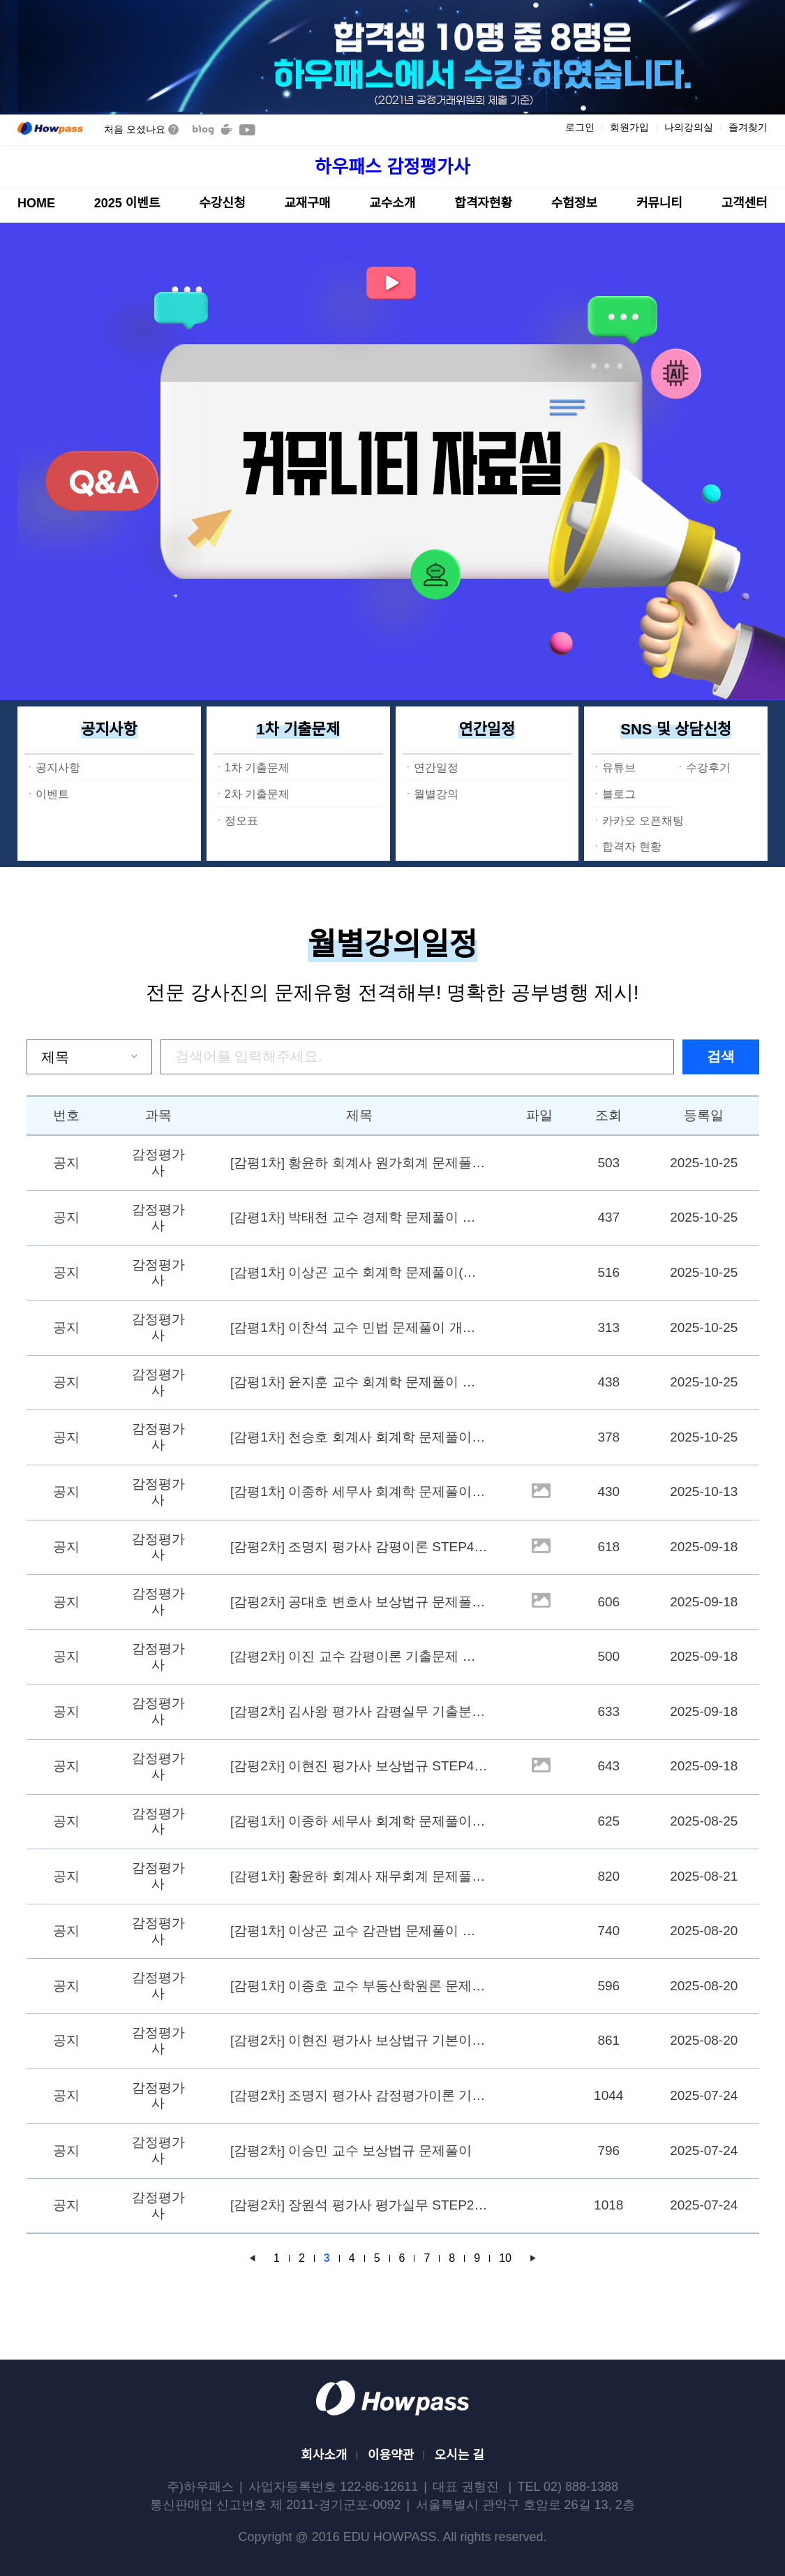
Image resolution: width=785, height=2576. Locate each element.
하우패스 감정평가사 (392, 166)
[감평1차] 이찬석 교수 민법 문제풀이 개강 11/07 (359, 1327)
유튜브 (619, 767)
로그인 (580, 127)
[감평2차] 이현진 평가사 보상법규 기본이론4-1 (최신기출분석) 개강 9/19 (359, 2040)
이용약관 (391, 2455)
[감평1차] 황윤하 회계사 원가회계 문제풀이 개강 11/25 (359, 1162)
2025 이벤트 (127, 203)
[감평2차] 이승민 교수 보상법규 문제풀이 (351, 2150)
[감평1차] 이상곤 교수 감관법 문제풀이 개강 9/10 (359, 1930)
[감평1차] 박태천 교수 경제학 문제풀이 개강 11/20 (359, 1217)
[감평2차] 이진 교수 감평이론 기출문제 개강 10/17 (359, 1656)
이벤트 (52, 794)
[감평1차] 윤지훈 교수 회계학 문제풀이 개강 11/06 (359, 1382)
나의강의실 (688, 127)
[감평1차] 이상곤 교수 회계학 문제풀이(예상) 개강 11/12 (359, 1272)
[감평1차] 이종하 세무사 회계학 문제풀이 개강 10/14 (359, 1491)
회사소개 (324, 2455)
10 (505, 2258)
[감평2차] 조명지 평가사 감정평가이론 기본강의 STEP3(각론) (359, 2095)
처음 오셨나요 (141, 129)
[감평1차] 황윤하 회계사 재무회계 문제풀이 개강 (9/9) (359, 1876)
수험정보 (574, 203)
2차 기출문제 (257, 794)
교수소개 (392, 203)
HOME (36, 203)
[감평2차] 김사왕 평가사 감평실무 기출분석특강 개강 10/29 (359, 1711)
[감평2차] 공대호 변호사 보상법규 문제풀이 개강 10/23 (359, 1601)
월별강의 (436, 794)
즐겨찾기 (748, 127)
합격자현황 (483, 203)
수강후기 (708, 767)
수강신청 (222, 203)
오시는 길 (459, 2455)
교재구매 (307, 203)
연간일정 (486, 729)
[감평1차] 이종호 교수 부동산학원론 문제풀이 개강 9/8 (359, 1985)
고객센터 (745, 203)
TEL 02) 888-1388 (568, 2487)
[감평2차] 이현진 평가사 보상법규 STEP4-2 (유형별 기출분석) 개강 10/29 (359, 1766)
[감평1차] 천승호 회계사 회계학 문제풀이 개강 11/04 (359, 1437)
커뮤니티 (659, 203)
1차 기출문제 (298, 729)
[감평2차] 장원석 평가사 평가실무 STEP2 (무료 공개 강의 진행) (359, 2205)
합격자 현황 (631, 846)
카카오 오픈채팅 (642, 821)
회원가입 (629, 127)
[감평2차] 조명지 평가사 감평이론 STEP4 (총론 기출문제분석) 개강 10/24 (359, 1546)
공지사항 (109, 729)
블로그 (619, 794)
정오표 (241, 821)
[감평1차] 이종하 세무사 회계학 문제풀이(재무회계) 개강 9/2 (359, 1821)
